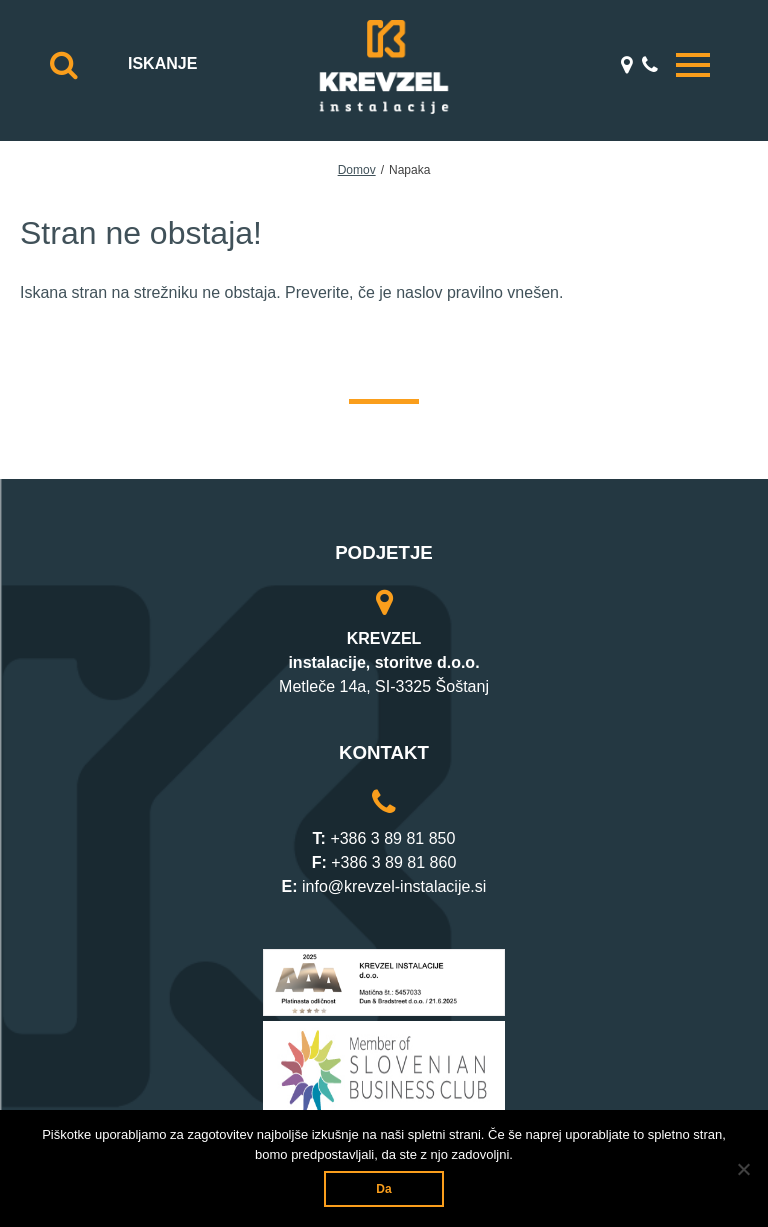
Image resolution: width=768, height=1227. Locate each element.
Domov (357, 170)
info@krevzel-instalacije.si (394, 886)
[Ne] (743, 1169)
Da (383, 1189)
